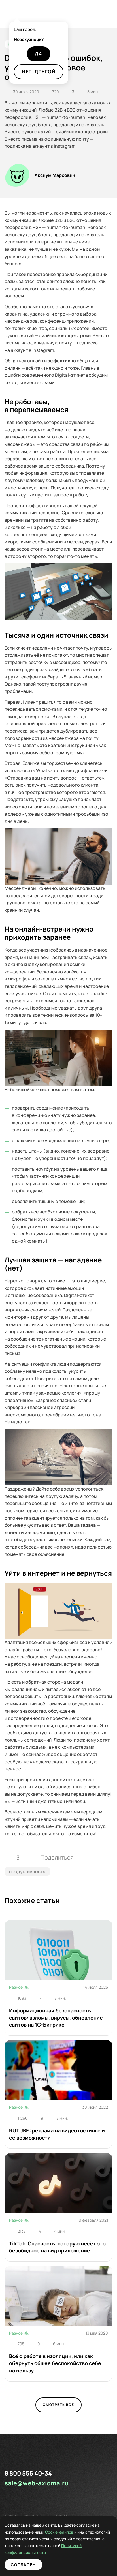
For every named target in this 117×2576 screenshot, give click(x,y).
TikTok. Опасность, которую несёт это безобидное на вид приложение (57, 2247)
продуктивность (27, 1871)
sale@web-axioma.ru (37, 2483)
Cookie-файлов (23, 2532)
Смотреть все (58, 2404)
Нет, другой (39, 71)
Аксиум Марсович (55, 175)
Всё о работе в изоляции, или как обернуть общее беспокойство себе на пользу (55, 2363)
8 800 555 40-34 (28, 2473)
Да (38, 54)
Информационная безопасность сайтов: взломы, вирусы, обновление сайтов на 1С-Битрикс (56, 2017)
